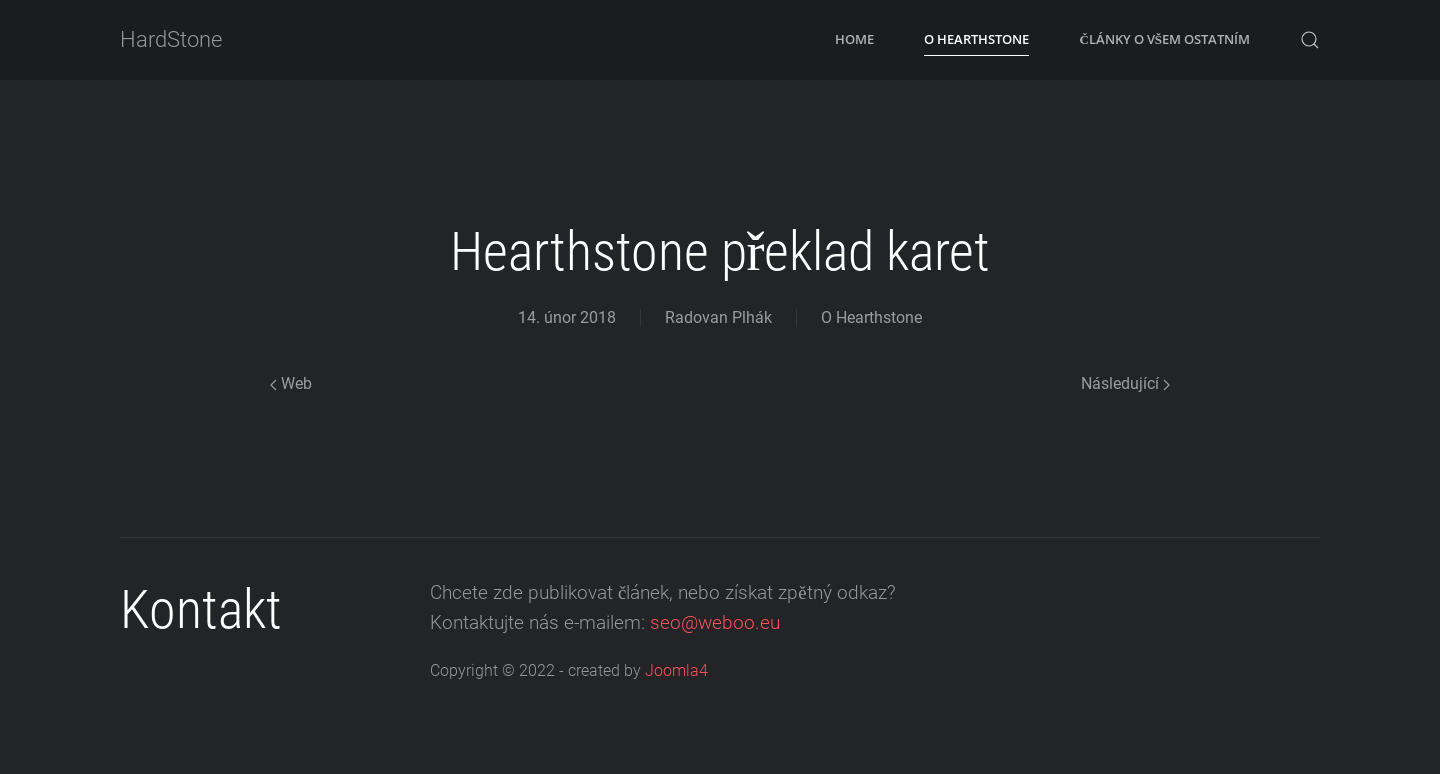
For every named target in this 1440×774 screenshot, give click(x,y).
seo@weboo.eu (715, 623)
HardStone (171, 39)
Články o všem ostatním (1164, 39)
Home (854, 39)
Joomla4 (676, 671)
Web (291, 383)
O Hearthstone (976, 39)
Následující (1125, 383)
